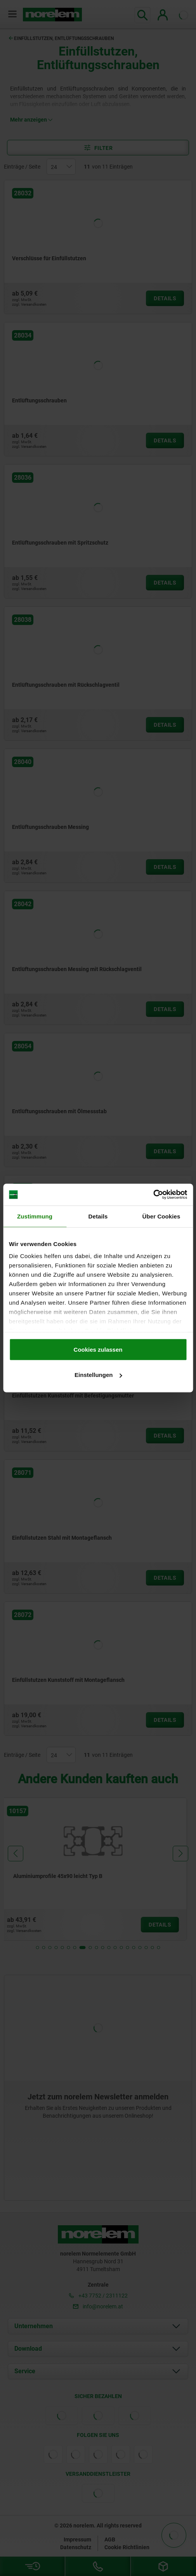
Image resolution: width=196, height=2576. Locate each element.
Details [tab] (98, 1216)
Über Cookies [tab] (161, 1216)
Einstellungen (98, 1375)
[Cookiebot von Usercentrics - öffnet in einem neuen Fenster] (153, 1195)
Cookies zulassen (98, 1349)
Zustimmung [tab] (34, 1216)
